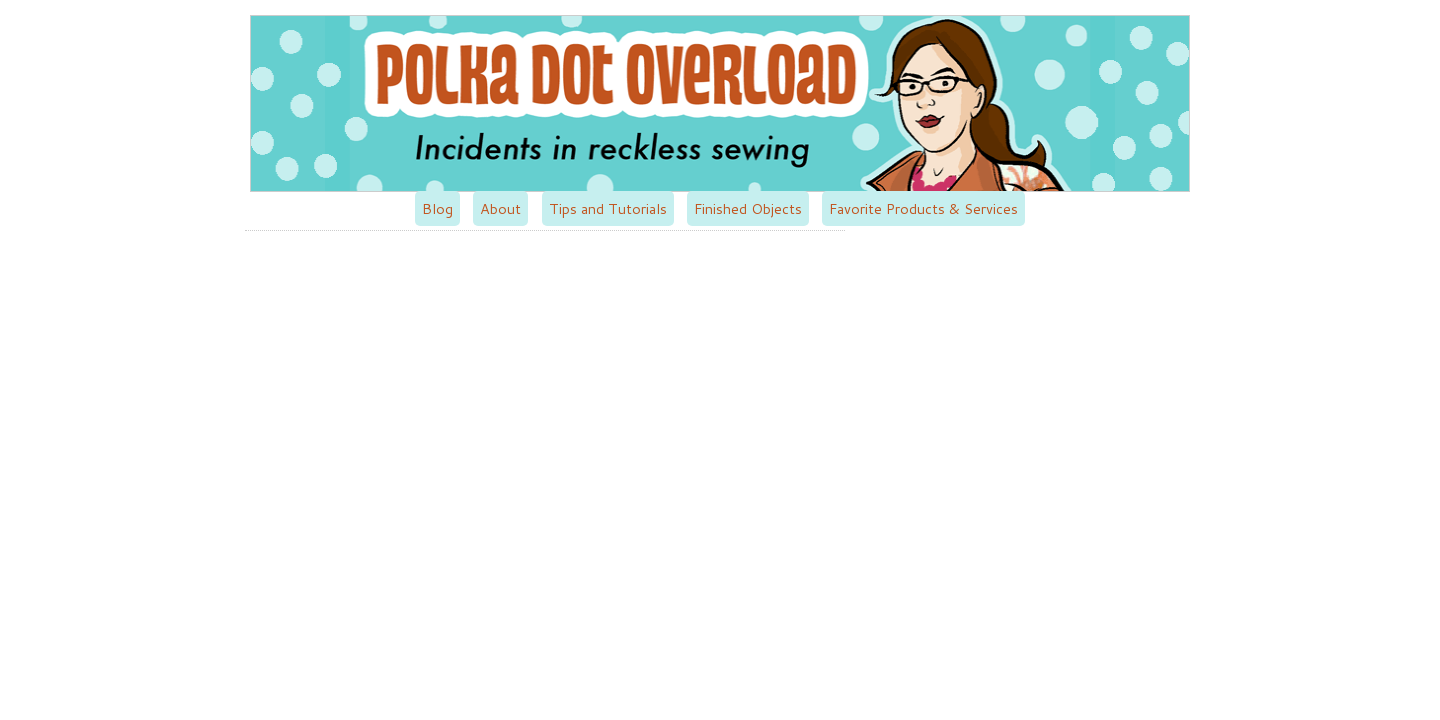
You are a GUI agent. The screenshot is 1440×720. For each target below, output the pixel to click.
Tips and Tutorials (608, 208)
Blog (437, 208)
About (500, 208)
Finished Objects (748, 208)
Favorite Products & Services (923, 208)
